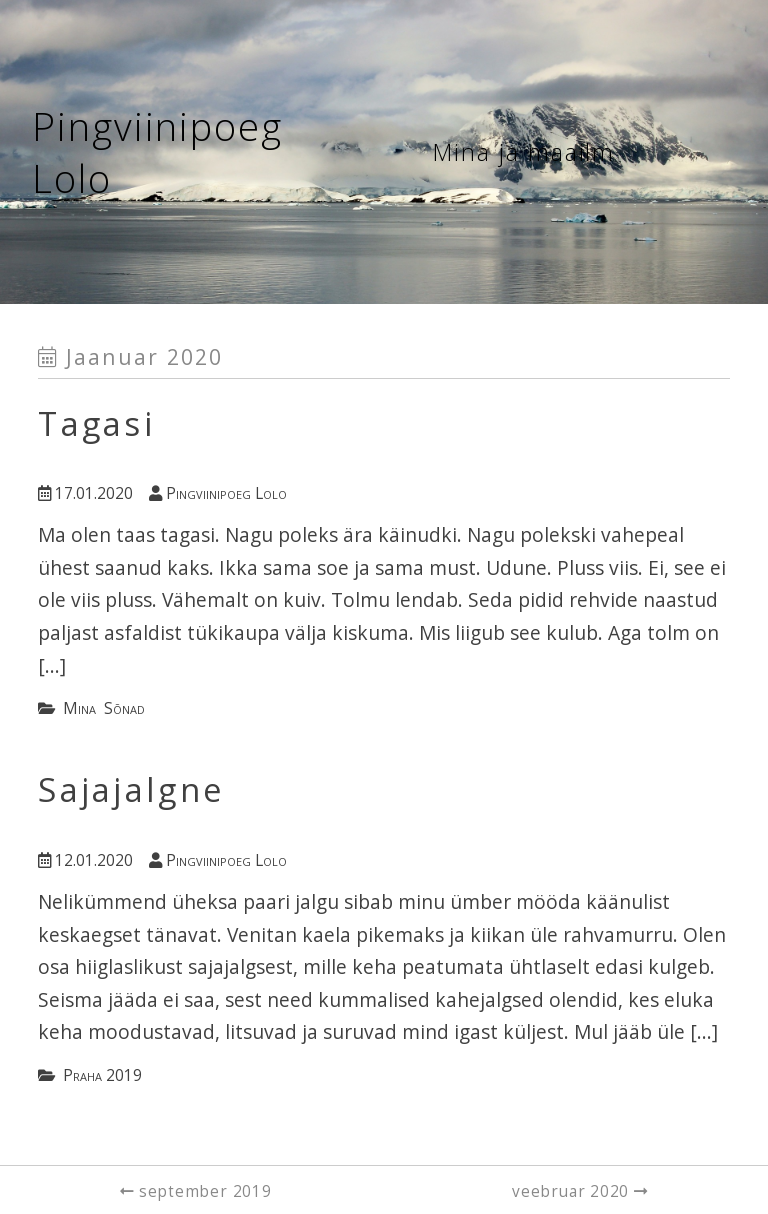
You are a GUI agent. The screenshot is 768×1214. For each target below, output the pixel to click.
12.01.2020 (85, 860)
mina (79, 708)
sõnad (124, 708)
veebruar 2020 (573, 1191)
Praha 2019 (102, 1075)
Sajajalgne (131, 789)
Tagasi (96, 423)
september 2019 (205, 1191)
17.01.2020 (85, 493)
